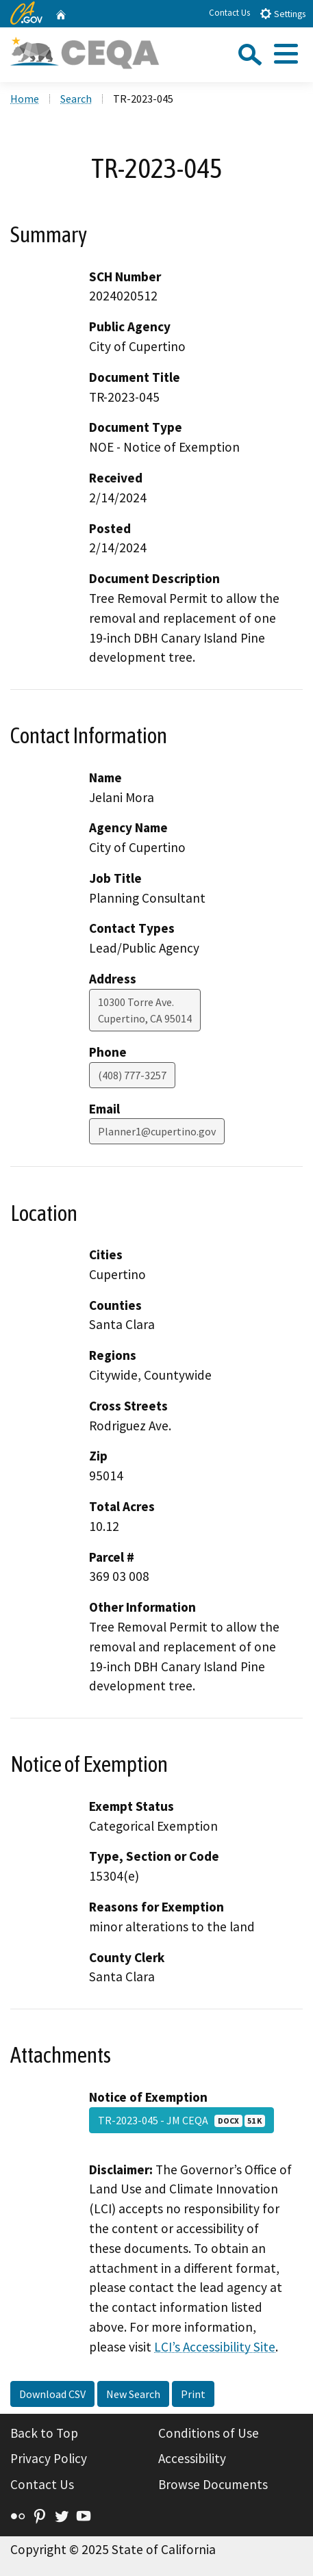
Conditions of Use (208, 2433)
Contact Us (229, 12)
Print (193, 2394)
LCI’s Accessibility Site (214, 2347)
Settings (282, 13)
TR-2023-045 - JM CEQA (181, 2120)
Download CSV (52, 2394)
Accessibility (192, 2458)
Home (24, 98)
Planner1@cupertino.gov (157, 1131)
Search (76, 98)
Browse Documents (213, 2484)
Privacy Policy (48, 2458)
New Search (133, 2394)
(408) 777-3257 (132, 1075)
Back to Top (44, 2433)
